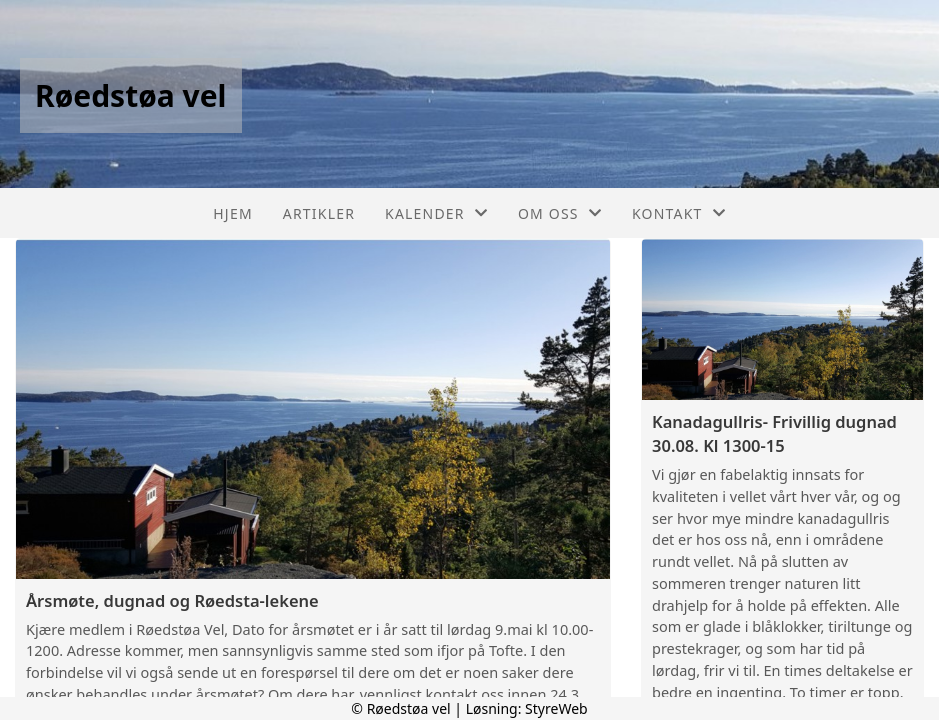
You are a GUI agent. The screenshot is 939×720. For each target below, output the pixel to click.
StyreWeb (556, 708)
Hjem (232, 213)
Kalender (436, 213)
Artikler (319, 213)
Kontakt (679, 213)
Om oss (560, 213)
